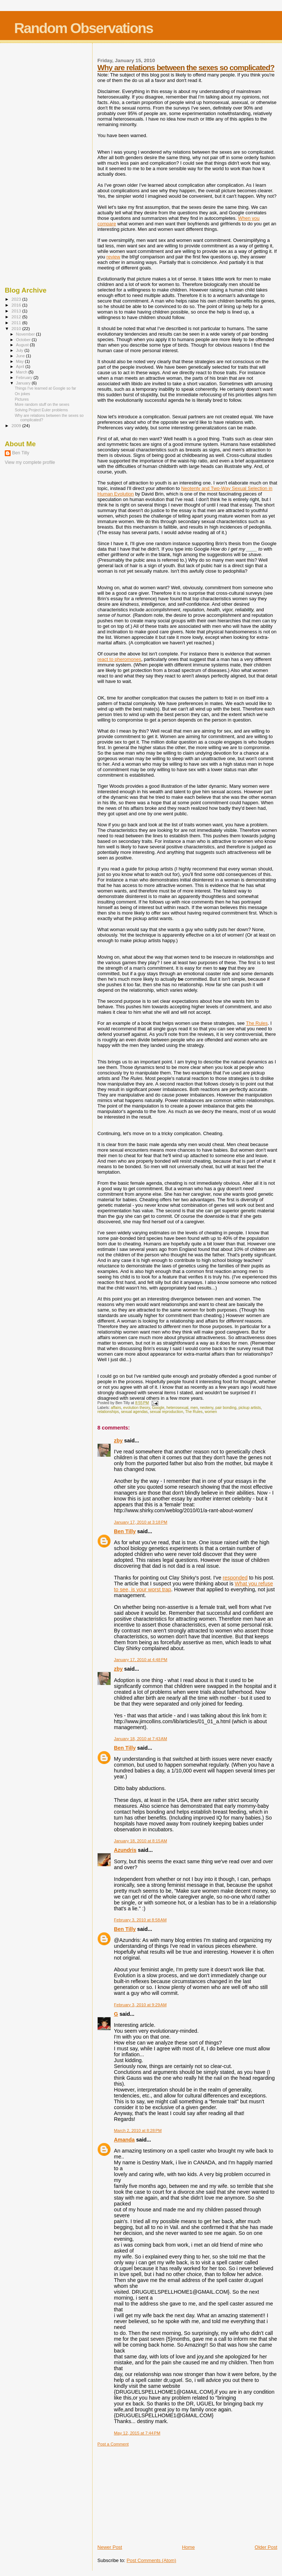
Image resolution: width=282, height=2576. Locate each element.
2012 (16, 316)
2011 (16, 322)
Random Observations (83, 28)
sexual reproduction (166, 1412)
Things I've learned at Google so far (45, 388)
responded (235, 1578)
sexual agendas (134, 1412)
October (24, 339)
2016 (16, 305)
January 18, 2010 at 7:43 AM (140, 1738)
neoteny (206, 1408)
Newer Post (109, 2547)
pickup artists (250, 1408)
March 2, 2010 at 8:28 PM (138, 2130)
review (113, 257)
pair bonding (226, 1408)
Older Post (266, 2547)
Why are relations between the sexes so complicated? (185, 67)
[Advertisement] (152, 2493)
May (20, 361)
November (26, 334)
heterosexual (177, 1408)
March (22, 372)
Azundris (125, 1850)
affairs (116, 1408)
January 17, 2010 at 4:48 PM (140, 1659)
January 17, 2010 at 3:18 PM (140, 1522)
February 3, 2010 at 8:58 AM (140, 1920)
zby (118, 1440)
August (23, 345)
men (194, 1408)
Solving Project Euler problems (41, 410)
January (24, 383)
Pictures (22, 399)
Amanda (124, 2140)
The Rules (257, 1023)
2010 (16, 328)
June (21, 356)
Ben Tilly (124, 1531)
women (211, 1412)
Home (188, 2547)
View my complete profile (30, 462)
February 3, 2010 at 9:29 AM (140, 2005)
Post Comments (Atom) (151, 2560)
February (25, 377)
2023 (16, 299)
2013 (16, 310)
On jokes (22, 393)
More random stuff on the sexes (42, 404)
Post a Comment (113, 2444)
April (20, 366)
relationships (108, 1412)
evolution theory (136, 1408)
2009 (16, 425)
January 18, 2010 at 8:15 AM (140, 1841)
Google (158, 1408)
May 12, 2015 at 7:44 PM (137, 2433)
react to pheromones (119, 659)
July (20, 350)
